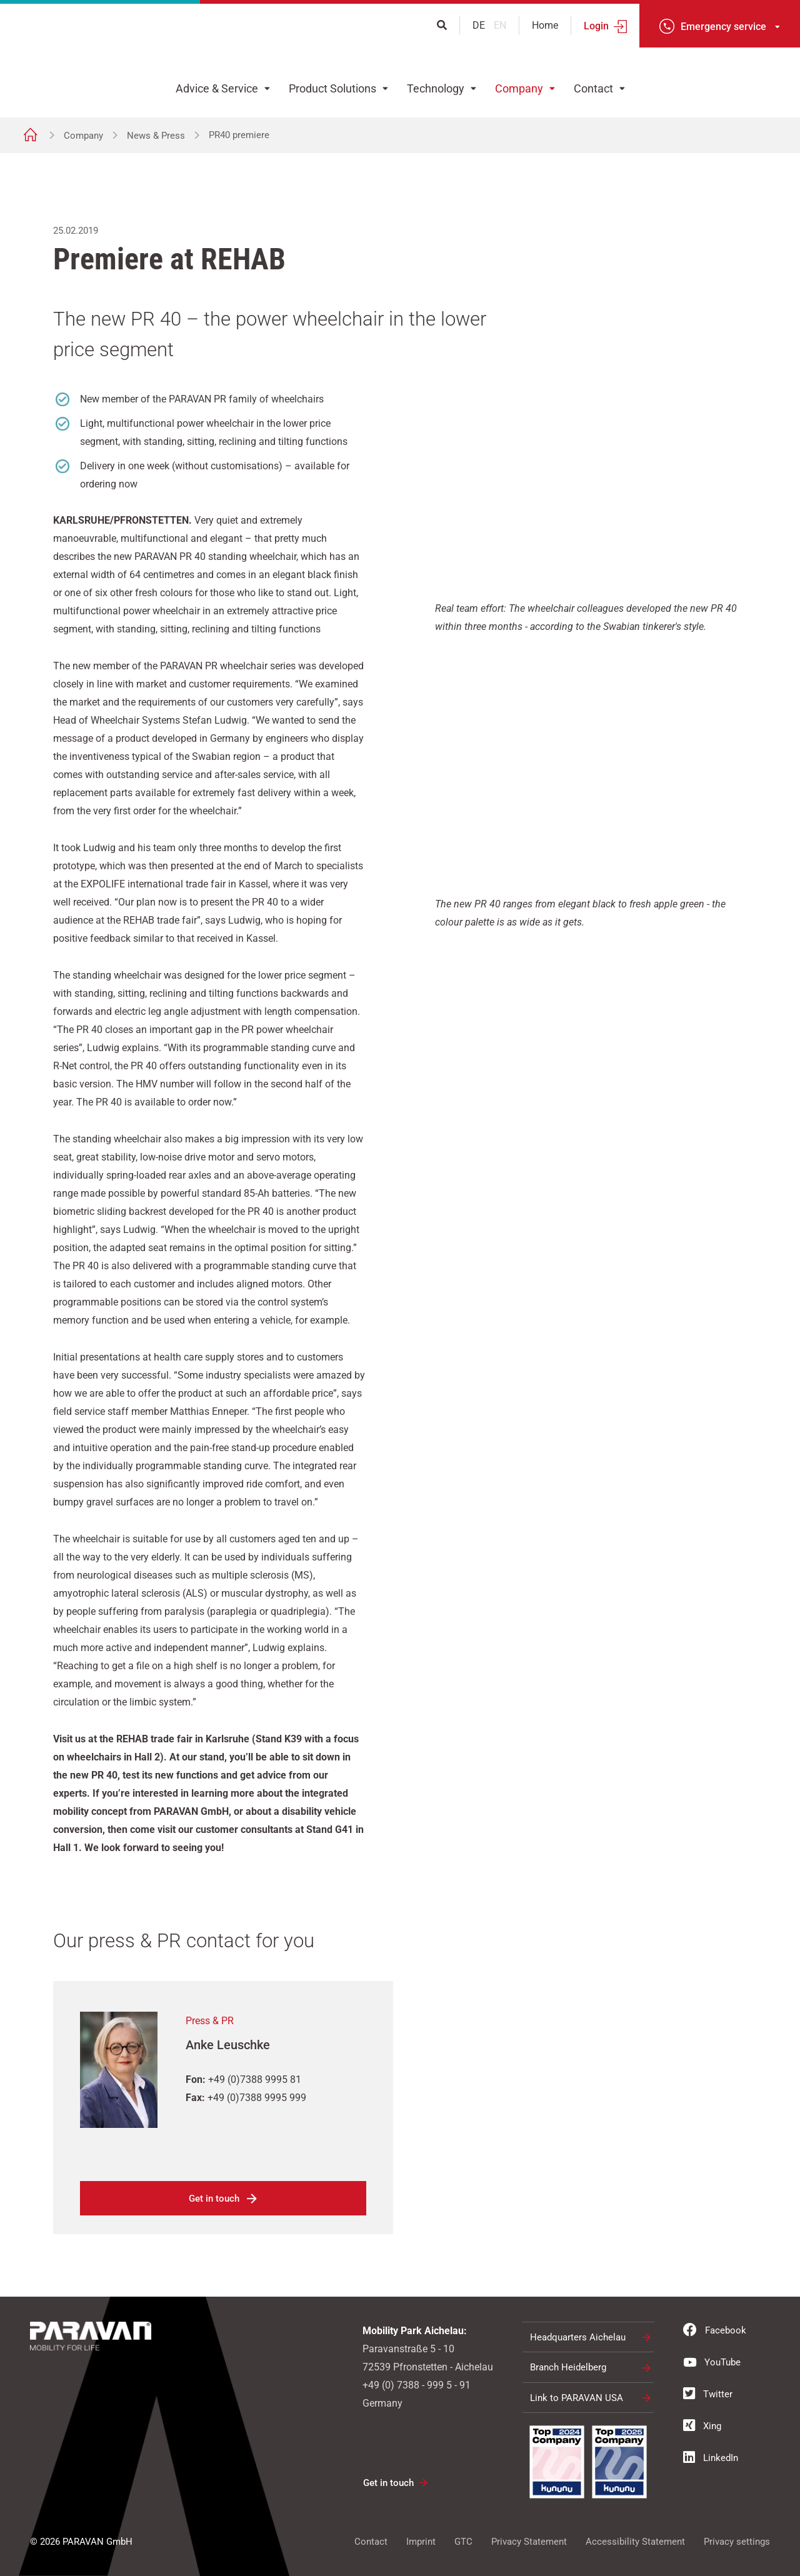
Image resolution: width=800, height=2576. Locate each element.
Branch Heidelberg (568, 2367)
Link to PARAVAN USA (576, 2398)
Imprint (421, 2541)
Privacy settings (737, 2541)
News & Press (156, 135)
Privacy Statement (529, 2541)
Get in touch (214, 2198)
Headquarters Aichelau (578, 2337)
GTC (463, 2541)
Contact (593, 88)
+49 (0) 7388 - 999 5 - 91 (416, 2385)
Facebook (714, 2330)
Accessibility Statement (635, 2541)
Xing (702, 2425)
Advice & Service (217, 88)
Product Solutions (332, 88)
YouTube (712, 2362)
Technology (435, 88)
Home (545, 25)
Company (519, 88)
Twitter (707, 2393)
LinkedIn (710, 2457)
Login (596, 26)
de (480, 25)
